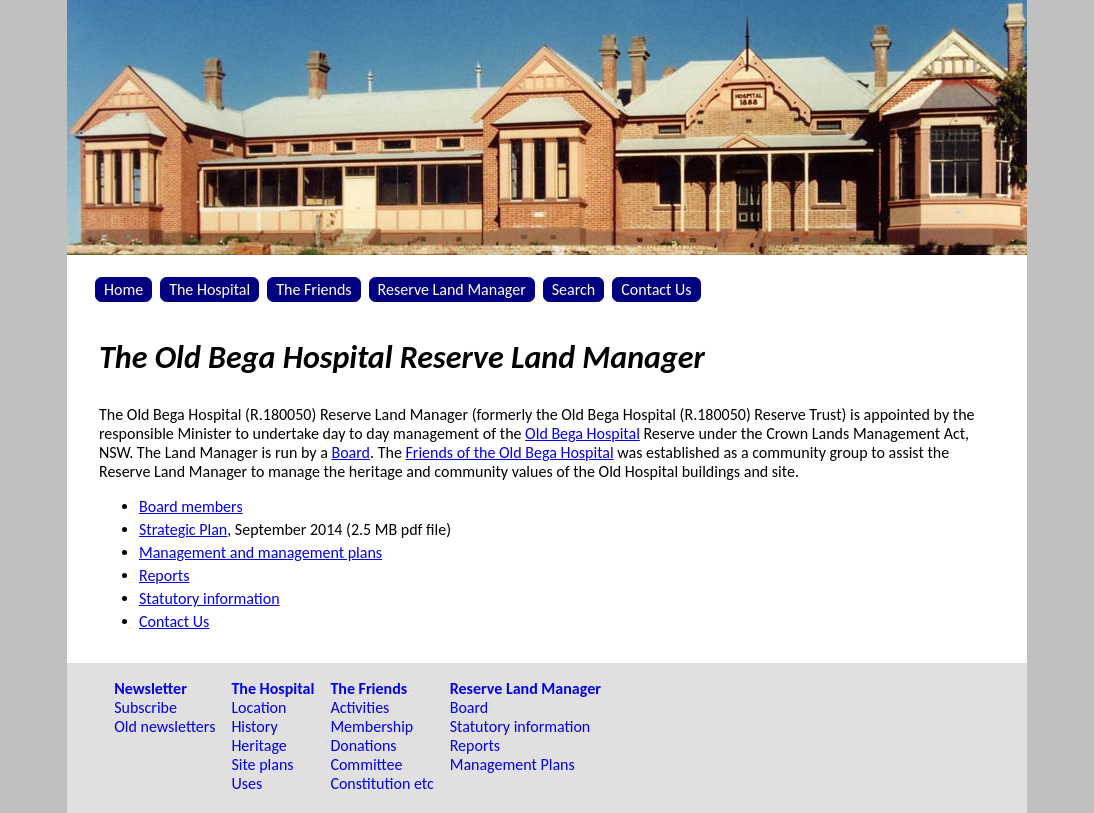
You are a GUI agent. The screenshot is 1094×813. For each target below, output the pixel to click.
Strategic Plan (183, 529)
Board (350, 452)
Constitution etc (381, 783)
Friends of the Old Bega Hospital (509, 452)
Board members (191, 506)
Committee (366, 764)
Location (258, 707)
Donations (363, 745)
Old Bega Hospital (582, 433)
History (254, 726)
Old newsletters (164, 726)
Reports (164, 575)
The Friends (313, 289)
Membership (371, 726)
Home (123, 289)
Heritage (258, 745)
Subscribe (145, 707)
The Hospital (209, 289)
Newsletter (150, 688)
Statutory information (209, 598)
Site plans (262, 764)
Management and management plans (260, 552)
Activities (359, 707)
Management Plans (512, 764)
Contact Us (656, 289)
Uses (246, 783)
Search (574, 289)
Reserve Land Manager (452, 289)
